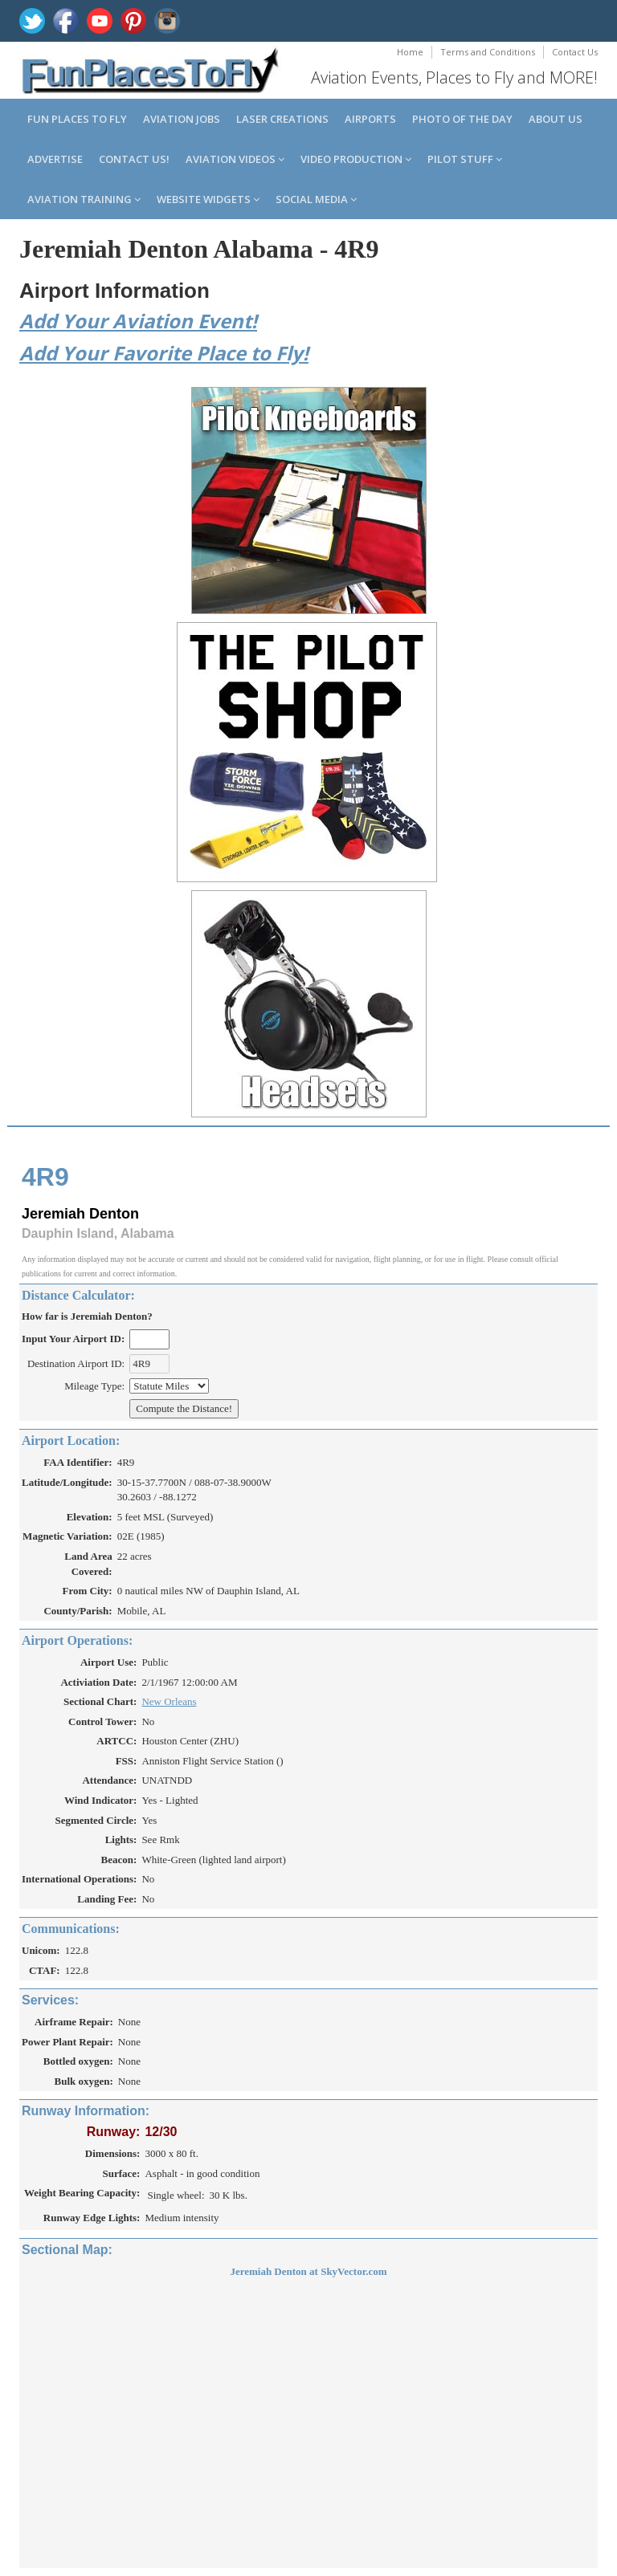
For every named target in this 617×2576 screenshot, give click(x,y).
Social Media (316, 199)
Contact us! (134, 159)
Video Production (355, 159)
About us (555, 119)
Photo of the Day (462, 119)
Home (410, 52)
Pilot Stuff (464, 159)
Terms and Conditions (487, 52)
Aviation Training (84, 199)
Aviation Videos (235, 159)
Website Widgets (208, 199)
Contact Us (575, 52)
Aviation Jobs (181, 119)
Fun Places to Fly (77, 119)
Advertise (55, 159)
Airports (370, 119)
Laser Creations (282, 119)
